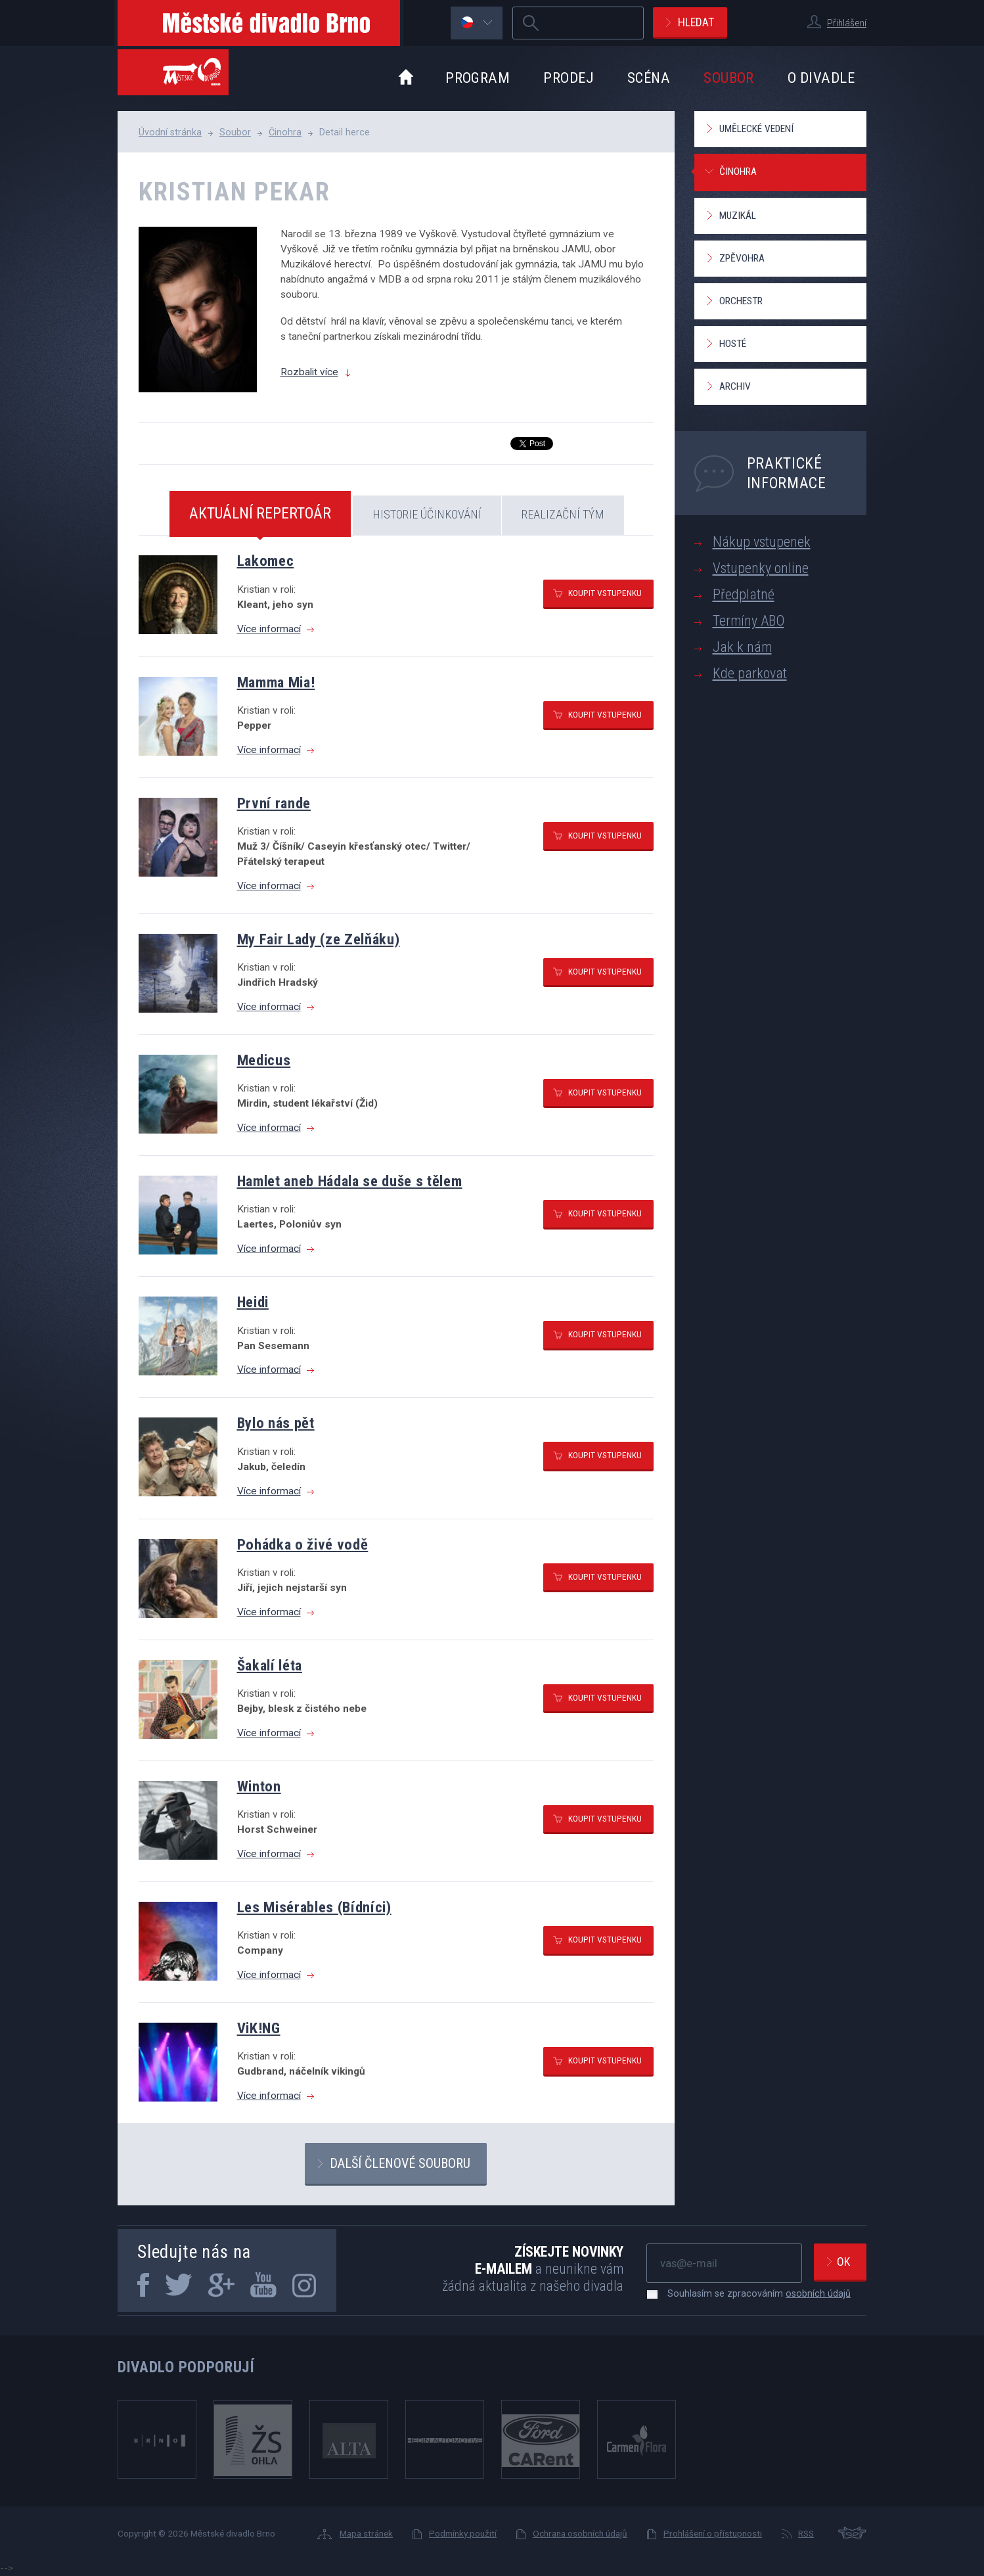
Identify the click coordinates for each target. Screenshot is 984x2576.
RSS (806, 2533)
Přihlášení (846, 23)
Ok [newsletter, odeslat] (843, 2261)
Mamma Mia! (276, 682)
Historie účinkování (426, 514)
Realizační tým (563, 514)
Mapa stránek (366, 2533)
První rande (274, 803)
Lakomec (265, 560)
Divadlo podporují (186, 2367)
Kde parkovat (750, 673)
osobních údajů (818, 2293)
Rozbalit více (309, 372)
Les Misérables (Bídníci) (314, 1907)
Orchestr (741, 301)
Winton (259, 1786)
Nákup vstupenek (762, 542)
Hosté (732, 344)
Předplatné (743, 594)
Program (477, 77)
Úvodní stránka (170, 132)
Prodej (568, 77)
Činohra (285, 132)
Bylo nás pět (276, 1422)
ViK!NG (258, 2027)
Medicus (264, 1060)
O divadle (821, 77)
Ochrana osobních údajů (580, 2533)
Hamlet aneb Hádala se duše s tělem (349, 1180)
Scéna (648, 77)
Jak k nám (742, 647)
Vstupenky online (761, 568)
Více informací (269, 629)
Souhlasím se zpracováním (752, 2293)
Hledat (696, 22)
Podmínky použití (463, 2533)
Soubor (729, 77)
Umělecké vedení (756, 129)
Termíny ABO (748, 620)
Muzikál (737, 215)
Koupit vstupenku (605, 592)
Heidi (253, 1301)
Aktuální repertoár (260, 513)
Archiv (735, 386)
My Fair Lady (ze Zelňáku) (318, 939)
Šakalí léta (269, 1665)
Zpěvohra (742, 258)
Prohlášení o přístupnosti (712, 2533)
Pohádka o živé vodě (303, 1544)
